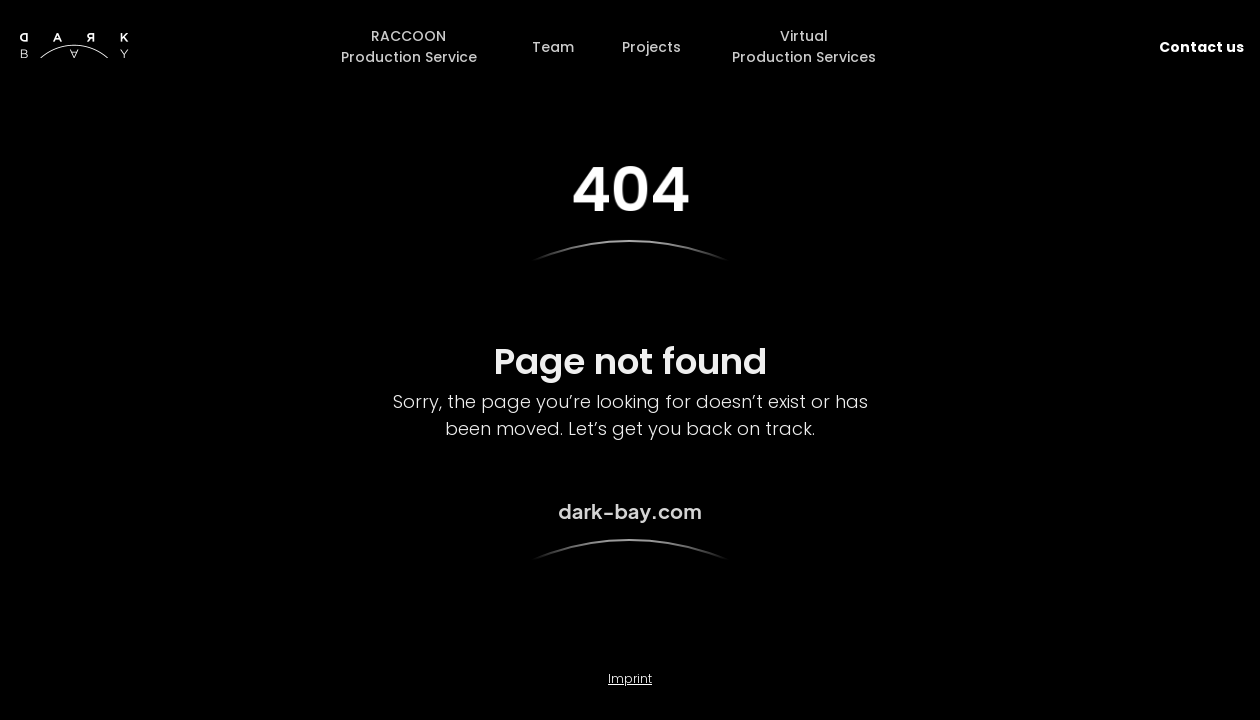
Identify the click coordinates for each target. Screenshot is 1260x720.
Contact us (1201, 47)
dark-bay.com (629, 510)
